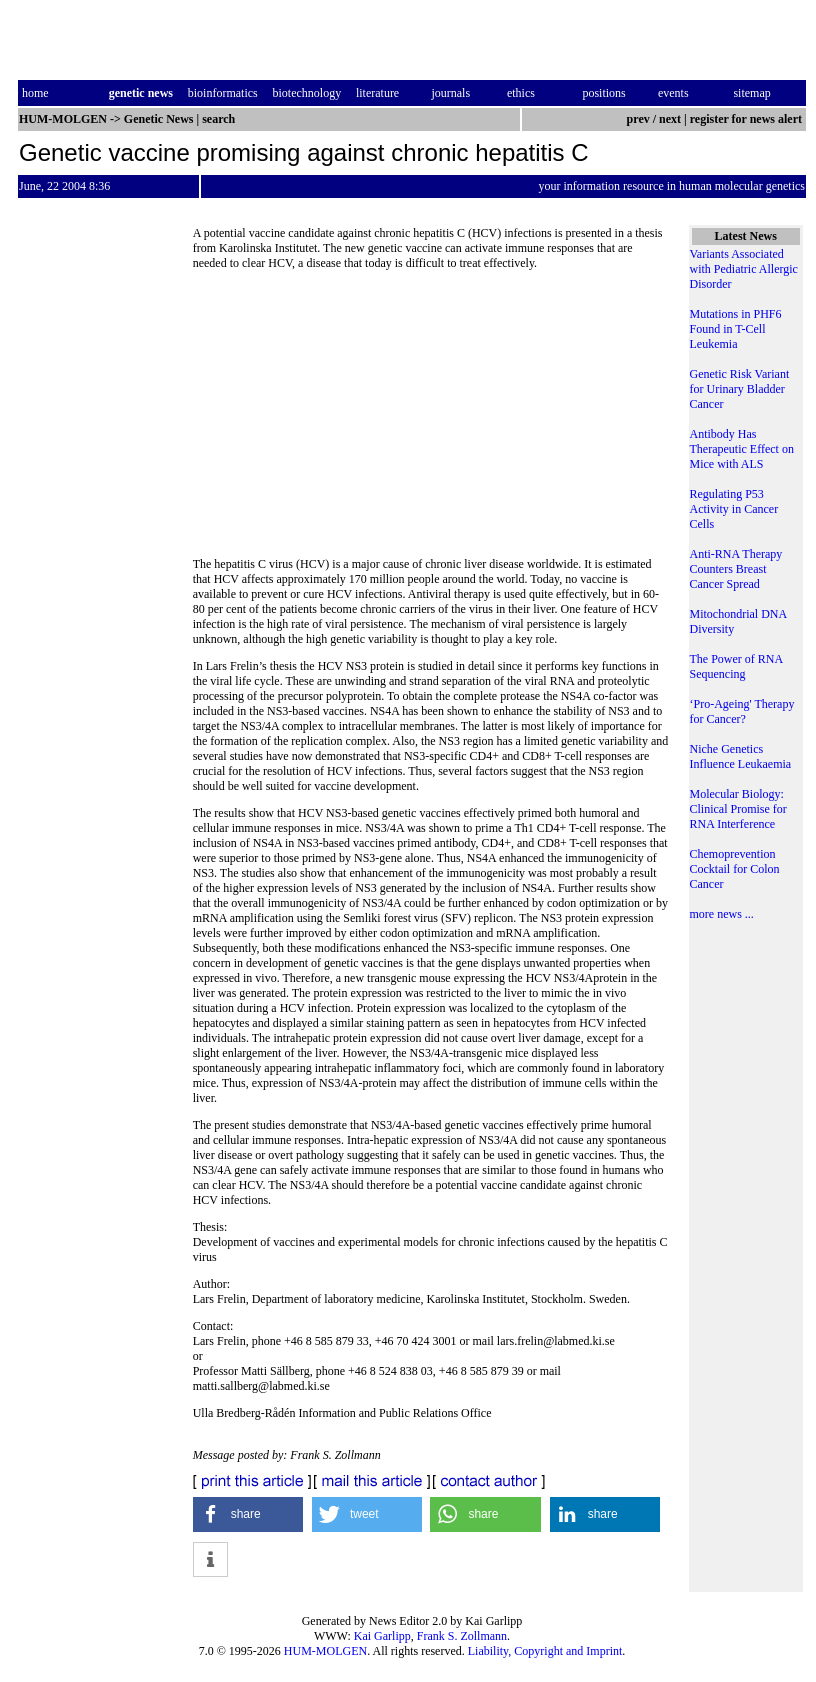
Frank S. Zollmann (462, 1636)
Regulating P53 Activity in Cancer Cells (734, 509)
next (670, 119)
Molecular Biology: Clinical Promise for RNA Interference (738, 809)
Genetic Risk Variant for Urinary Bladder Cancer (740, 389)
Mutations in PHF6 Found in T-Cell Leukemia (736, 329)
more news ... (722, 914)
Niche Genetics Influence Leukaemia (741, 756)
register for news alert (747, 119)
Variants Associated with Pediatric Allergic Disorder (744, 269)
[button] (248, 1514)
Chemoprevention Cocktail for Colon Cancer (735, 869)
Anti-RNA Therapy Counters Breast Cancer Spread (736, 569)
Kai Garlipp (382, 1636)
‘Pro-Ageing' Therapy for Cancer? (742, 711)
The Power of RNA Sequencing (736, 666)
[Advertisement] (431, 420)
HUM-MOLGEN (325, 1651)
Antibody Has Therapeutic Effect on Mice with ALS (742, 449)
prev (638, 119)
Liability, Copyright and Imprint (545, 1651)
